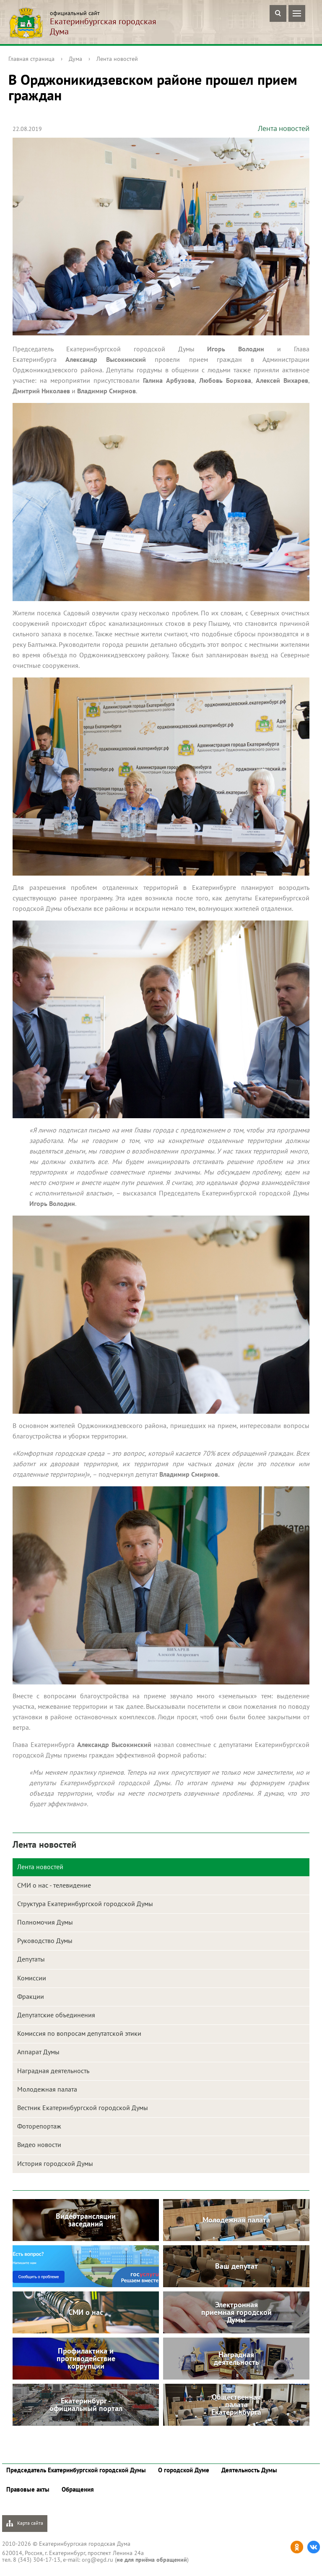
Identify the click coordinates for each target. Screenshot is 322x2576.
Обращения (78, 2489)
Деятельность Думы (249, 2470)
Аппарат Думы (38, 2052)
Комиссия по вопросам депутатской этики (79, 2033)
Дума (75, 59)
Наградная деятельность (53, 2070)
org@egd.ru (97, 2559)
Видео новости (39, 2144)
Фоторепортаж (39, 2126)
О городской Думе (183, 2470)
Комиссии (31, 1978)
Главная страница (31, 59)
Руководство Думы (45, 1940)
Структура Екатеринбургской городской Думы (85, 1903)
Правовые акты (27, 2489)
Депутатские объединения (56, 2015)
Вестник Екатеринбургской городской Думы (82, 2107)
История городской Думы (55, 2163)
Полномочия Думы (45, 1922)
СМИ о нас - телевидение (54, 1885)
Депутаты (31, 1959)
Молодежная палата (47, 2089)
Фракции (30, 1996)
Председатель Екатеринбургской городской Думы (76, 2470)
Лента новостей (117, 59)
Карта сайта (24, 2523)
